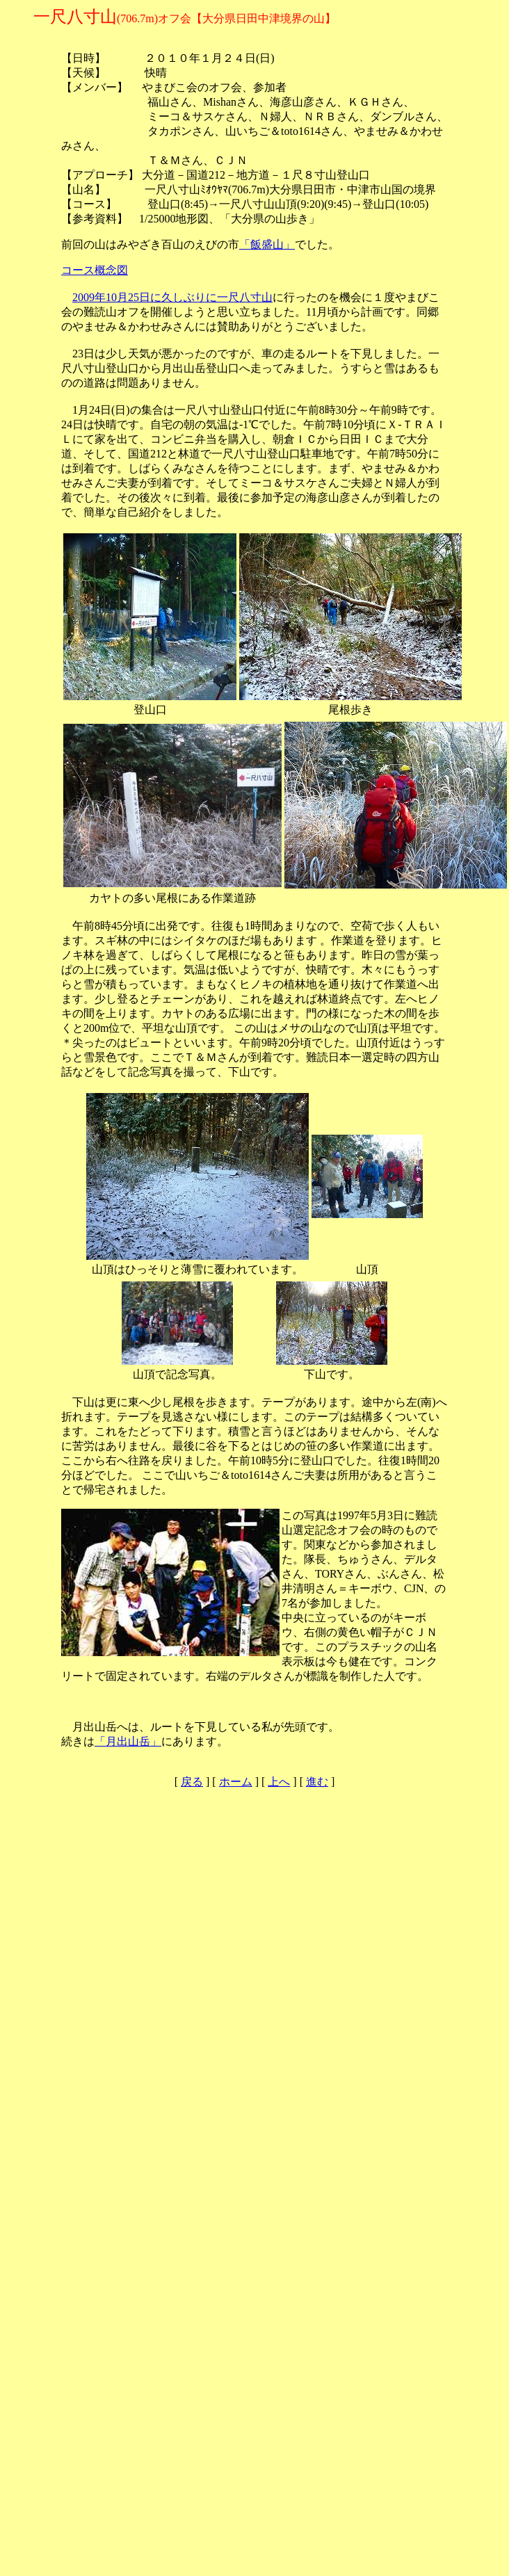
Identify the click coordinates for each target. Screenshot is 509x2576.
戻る (192, 1782)
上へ (279, 1782)
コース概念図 (94, 270)
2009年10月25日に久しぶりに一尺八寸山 (172, 297)
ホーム (235, 1782)
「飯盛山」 (267, 244)
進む (317, 1782)
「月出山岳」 (128, 1741)
